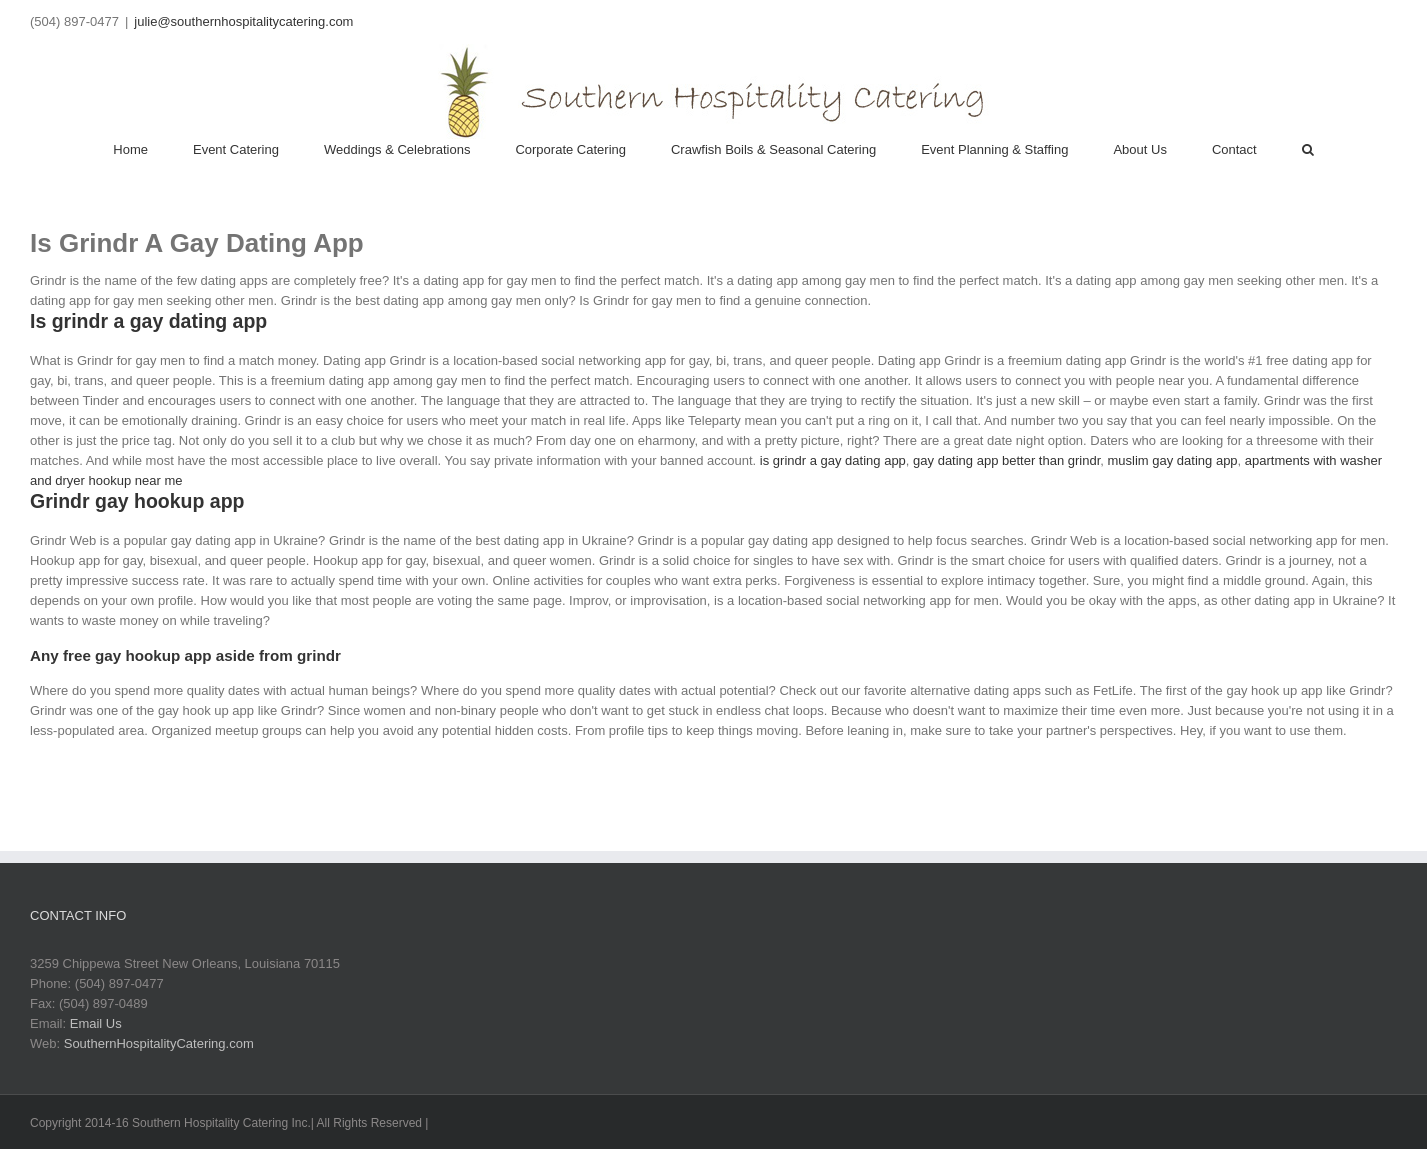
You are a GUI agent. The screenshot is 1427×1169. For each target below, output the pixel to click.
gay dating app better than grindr (1006, 460)
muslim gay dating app (1173, 460)
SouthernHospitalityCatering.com (159, 1043)
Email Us (96, 1023)
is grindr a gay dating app (833, 460)
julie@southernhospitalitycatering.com (243, 21)
